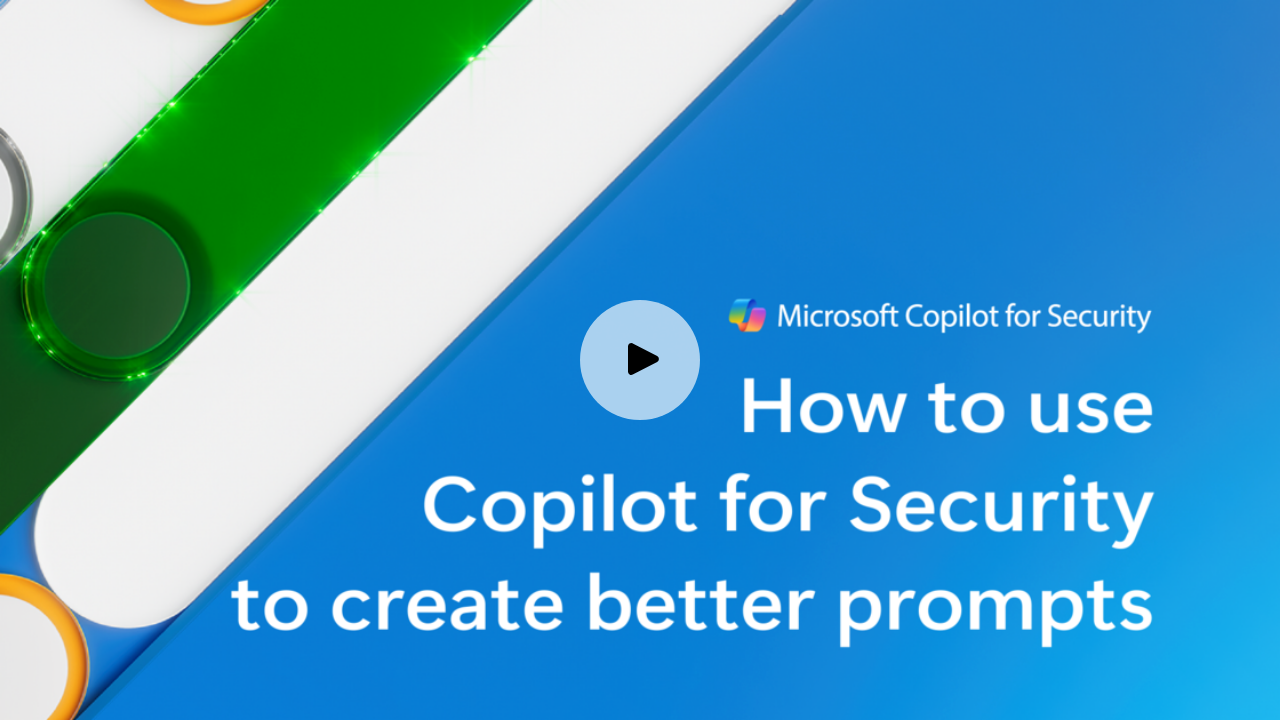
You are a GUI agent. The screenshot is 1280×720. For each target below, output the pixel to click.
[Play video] (640, 360)
